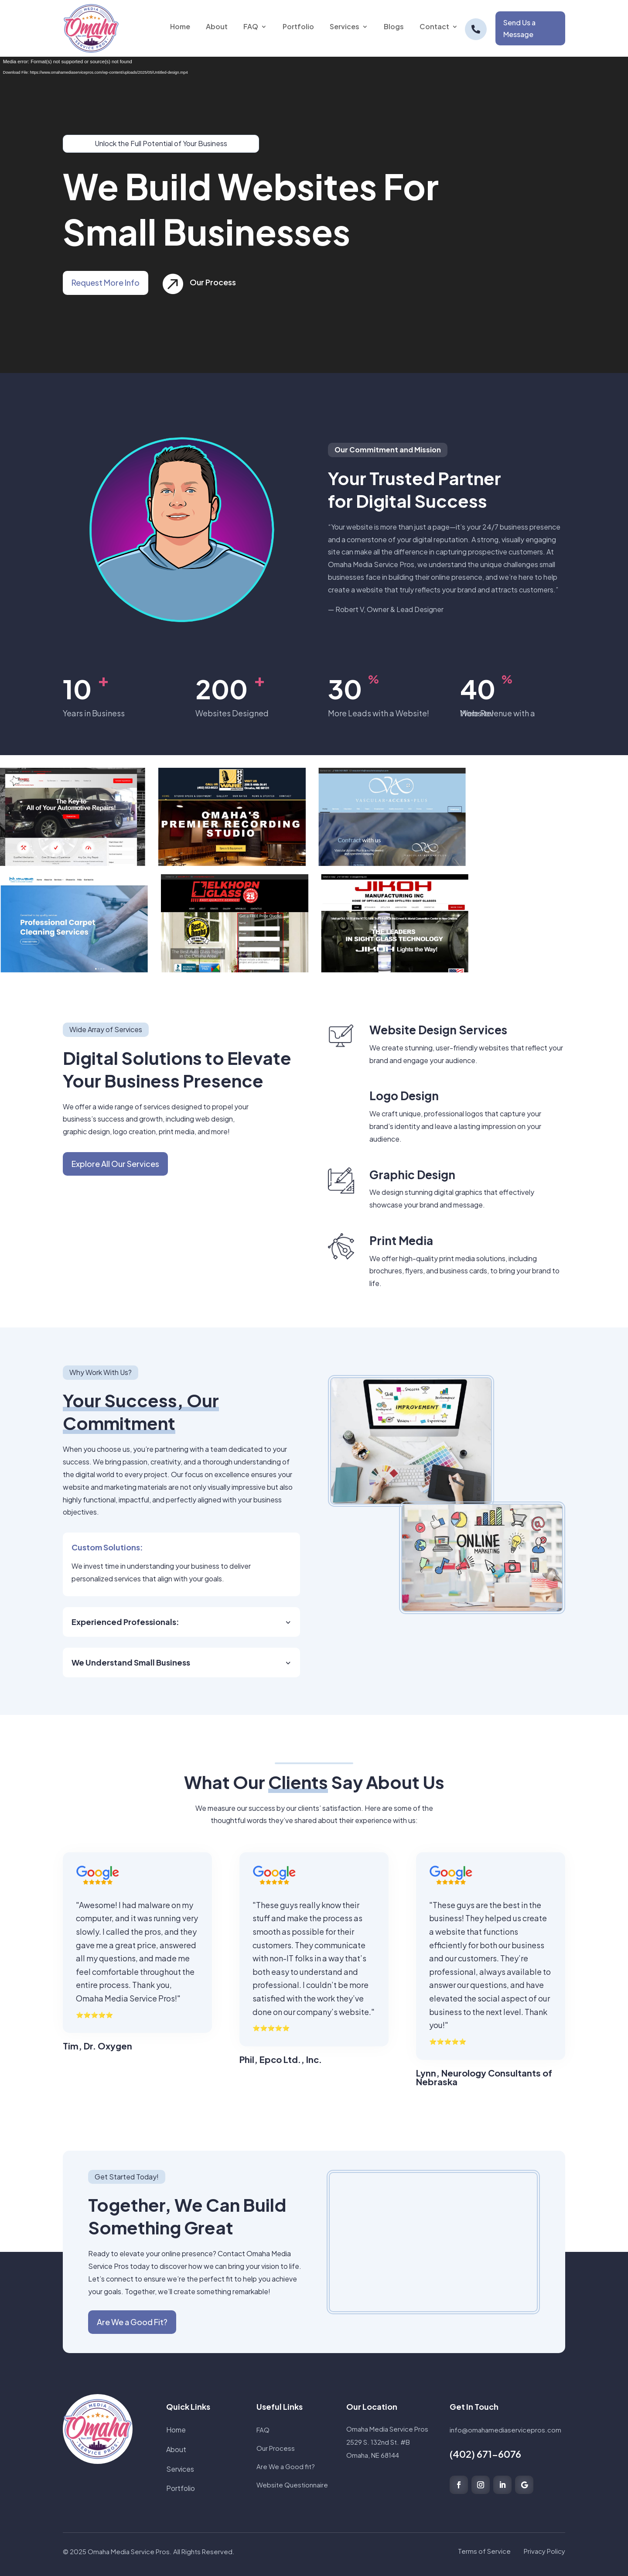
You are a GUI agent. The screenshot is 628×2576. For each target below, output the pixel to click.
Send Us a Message (519, 28)
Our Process (226, 282)
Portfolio (180, 2488)
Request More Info (90, 282)
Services (180, 2468)
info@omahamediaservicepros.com (505, 2429)
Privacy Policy (544, 2551)
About (176, 2449)
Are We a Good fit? (285, 2466)
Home (176, 2429)
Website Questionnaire (292, 2484)
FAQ (263, 2429)
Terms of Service (484, 2551)
